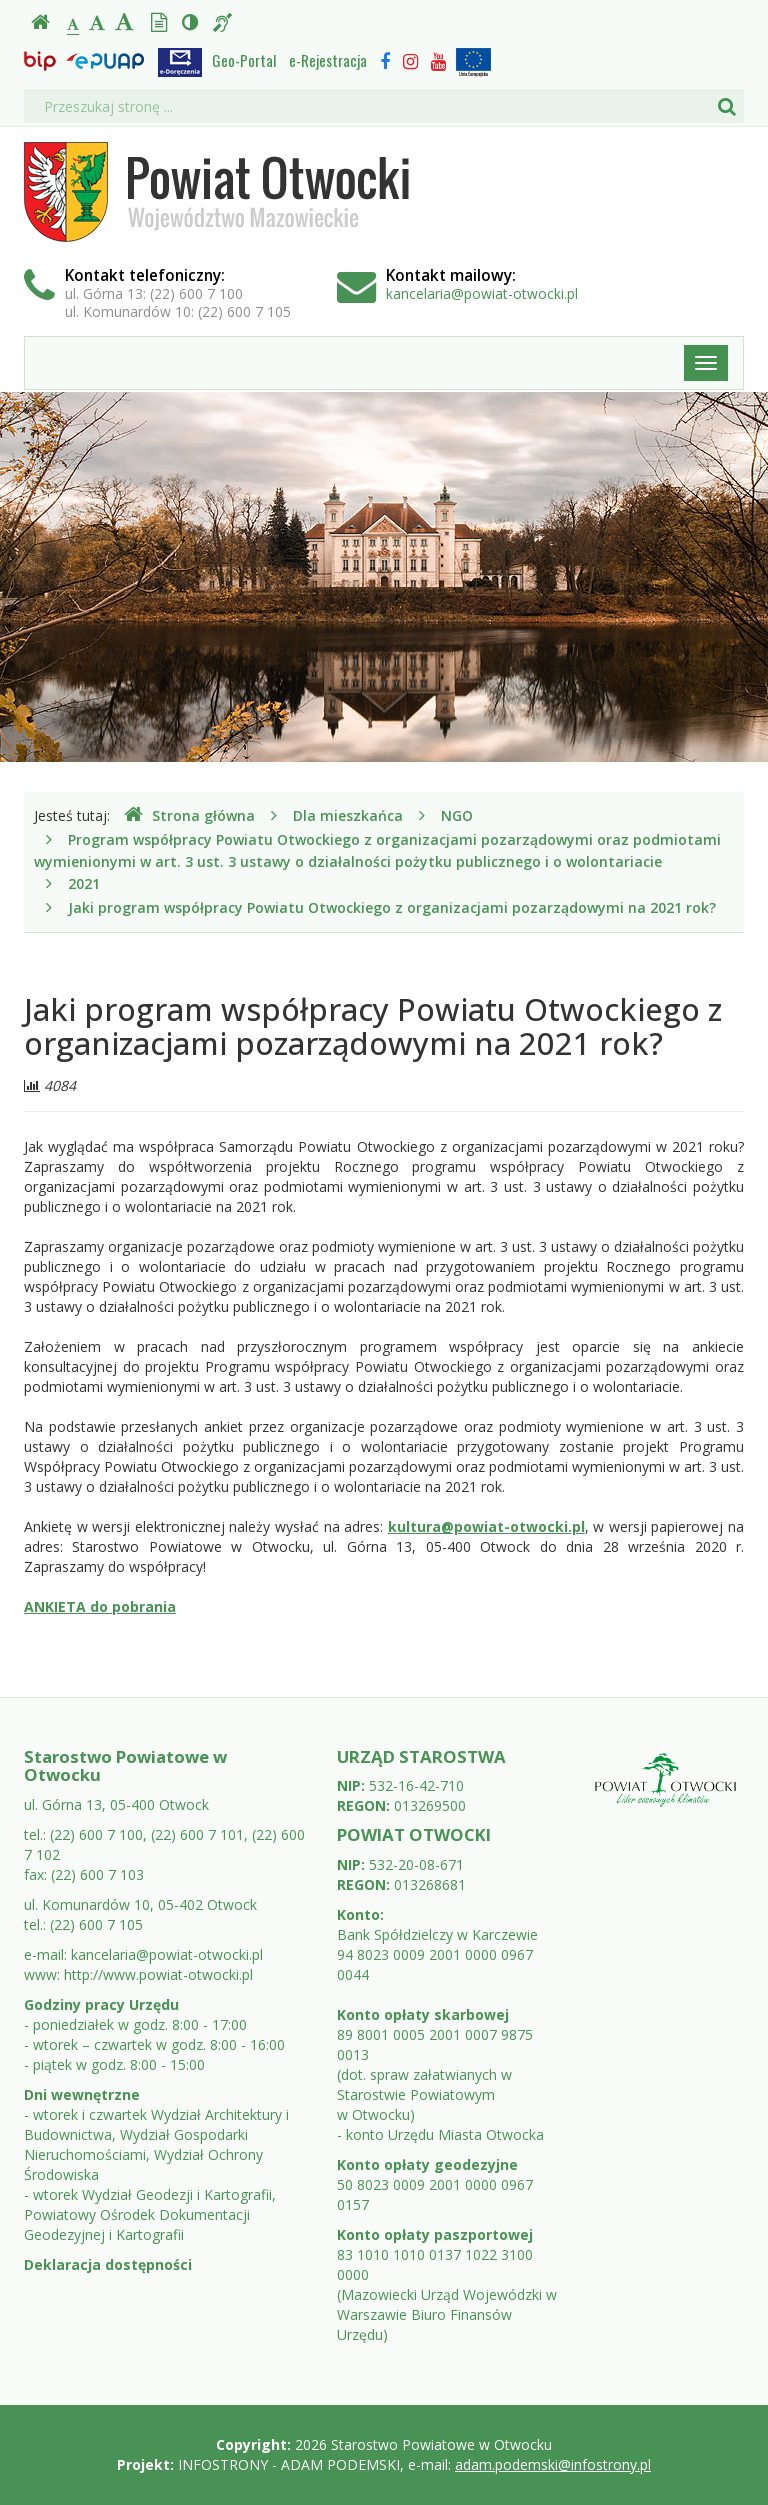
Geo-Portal (244, 60)
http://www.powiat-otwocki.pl (158, 1974)
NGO (457, 815)
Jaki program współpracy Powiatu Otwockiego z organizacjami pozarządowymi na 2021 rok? (392, 907)
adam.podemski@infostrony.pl (553, 2464)
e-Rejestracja (328, 60)
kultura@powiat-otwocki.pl (486, 1526)
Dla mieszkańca (348, 815)
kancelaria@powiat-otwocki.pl (482, 293)
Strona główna (189, 815)
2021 (84, 883)
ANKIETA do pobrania (100, 1606)
